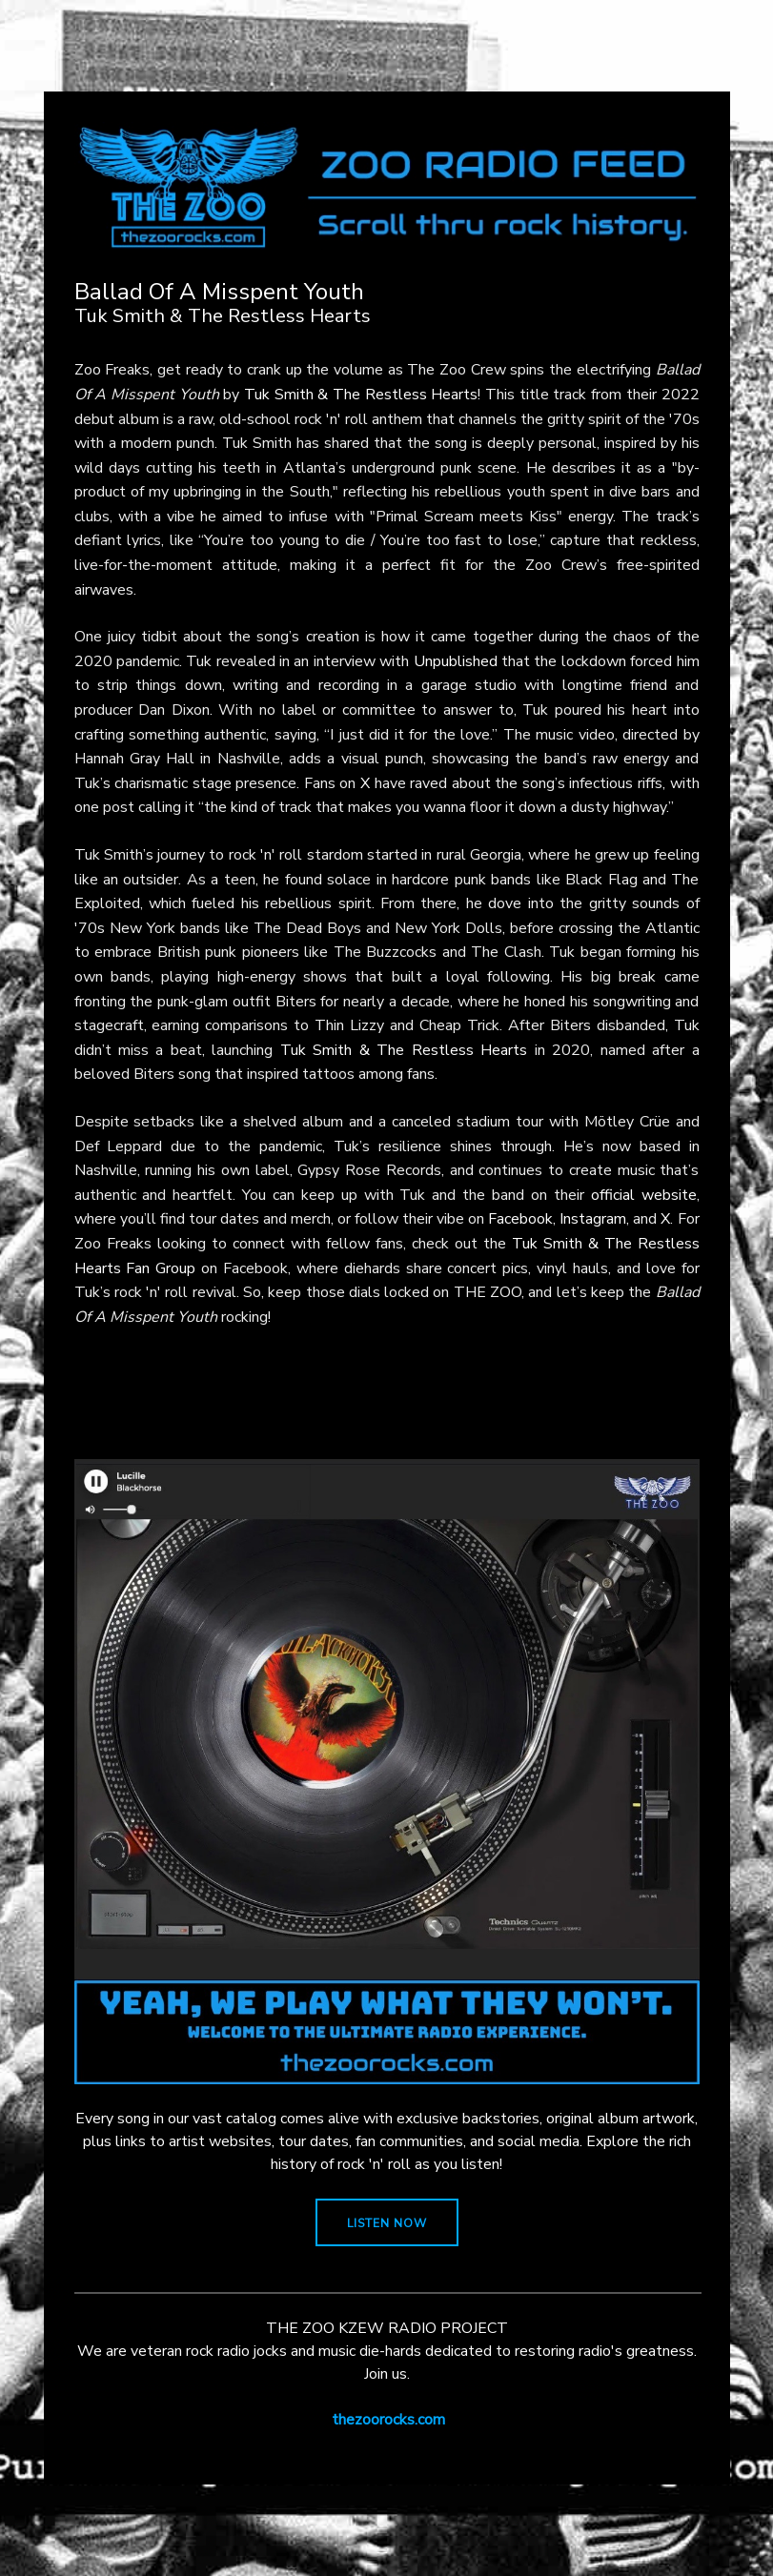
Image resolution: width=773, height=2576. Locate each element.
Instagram (592, 1218)
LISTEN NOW (387, 2223)
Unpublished (456, 661)
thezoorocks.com (388, 2419)
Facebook (520, 1218)
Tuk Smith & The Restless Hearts (361, 394)
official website (644, 1195)
